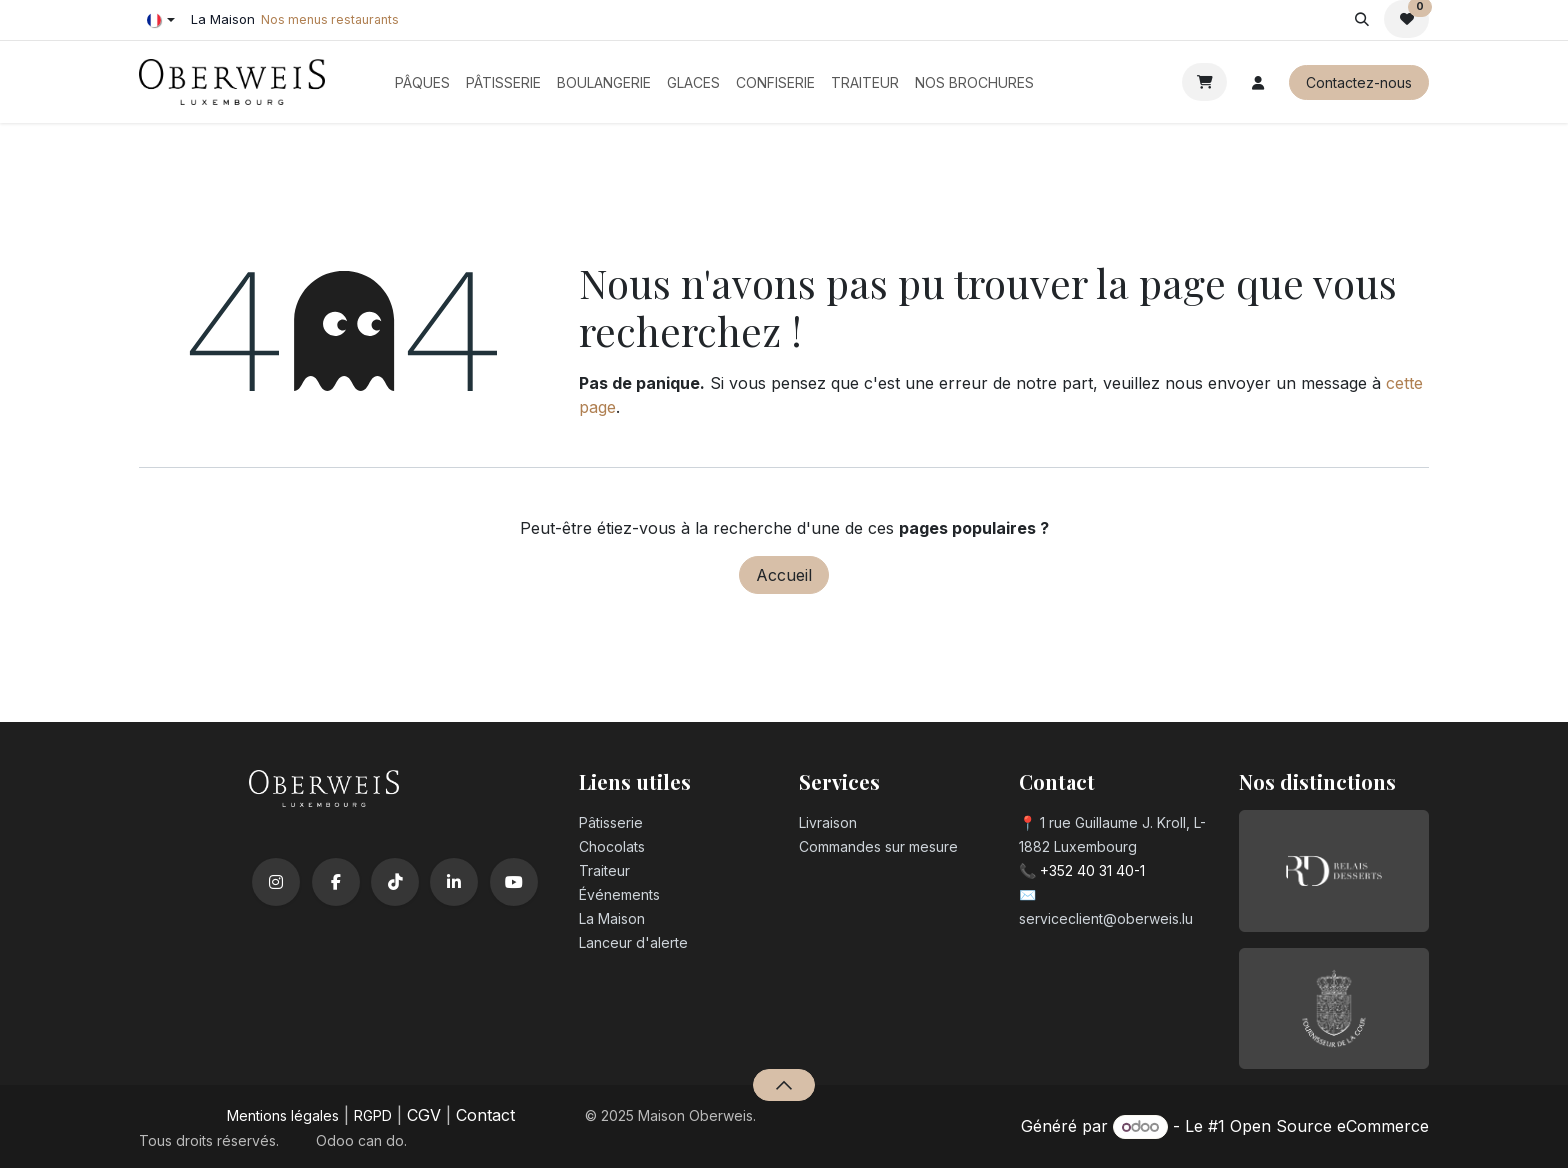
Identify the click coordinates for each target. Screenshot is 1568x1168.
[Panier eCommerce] (1204, 82)
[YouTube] (514, 882)
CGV (424, 1115)
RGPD (373, 1115)
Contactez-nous (1359, 82)
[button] (1361, 19)
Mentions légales (283, 1115)
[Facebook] (336, 882)
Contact (485, 1115)
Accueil (784, 575)
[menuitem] (422, 82)
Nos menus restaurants (330, 19)
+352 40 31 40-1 (1092, 870)
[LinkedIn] (454, 882)
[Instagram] (276, 882)
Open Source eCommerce (1329, 1126)
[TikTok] (395, 882)
